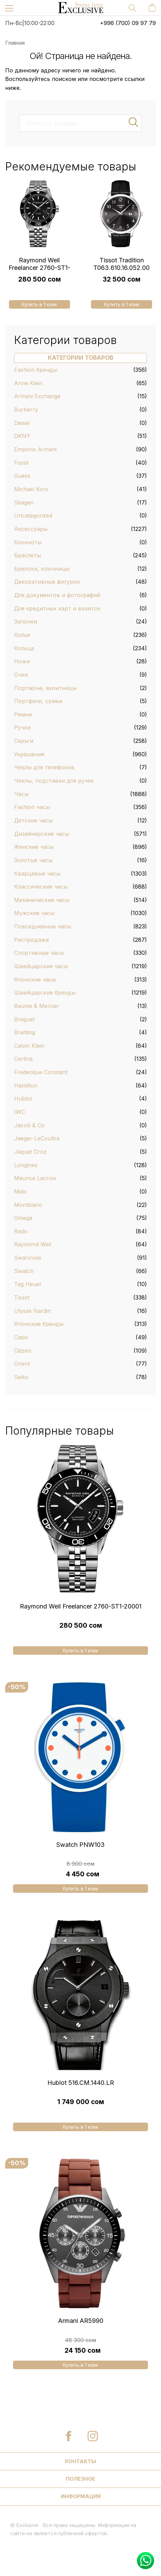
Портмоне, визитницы (45, 688)
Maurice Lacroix (35, 1178)
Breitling (24, 1032)
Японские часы (35, 979)
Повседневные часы (42, 926)
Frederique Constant (40, 1072)
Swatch (24, 1271)
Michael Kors (31, 489)
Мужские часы (34, 913)
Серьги (23, 740)
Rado (20, 1231)
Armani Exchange (37, 396)
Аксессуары (30, 528)
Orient (22, 1363)
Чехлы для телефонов (44, 767)
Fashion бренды (35, 369)
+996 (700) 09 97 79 (128, 23)
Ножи (22, 661)
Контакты (80, 2461)
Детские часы (33, 820)
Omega (23, 1217)
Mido (20, 1191)
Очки (21, 674)
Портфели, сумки (38, 701)
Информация (81, 2496)
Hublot (23, 1098)
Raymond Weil (32, 1244)
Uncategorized (33, 515)
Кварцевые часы (37, 873)
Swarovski (27, 1257)
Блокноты (28, 542)
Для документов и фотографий (57, 595)
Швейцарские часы (41, 966)
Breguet (24, 1019)
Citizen (22, 1350)
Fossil (21, 462)
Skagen (24, 502)
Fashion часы (32, 807)
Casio (21, 1337)
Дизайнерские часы (41, 833)
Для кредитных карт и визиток (57, 608)
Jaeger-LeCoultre (37, 1138)
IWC (19, 1111)
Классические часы (41, 886)
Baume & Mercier (36, 1005)
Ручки (22, 727)
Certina (23, 1058)
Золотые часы (33, 860)
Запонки (25, 621)
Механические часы (41, 900)
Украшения (29, 754)
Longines (25, 1165)
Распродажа (31, 939)
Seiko (21, 1377)
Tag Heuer (28, 1284)
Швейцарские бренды (45, 992)
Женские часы (34, 846)
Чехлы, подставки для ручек (54, 780)
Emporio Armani (35, 449)
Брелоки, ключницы (42, 568)
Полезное (80, 2479)
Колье (22, 634)
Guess (22, 475)
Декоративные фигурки (47, 581)
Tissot (22, 1297)
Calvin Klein (29, 1045)
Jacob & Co (29, 1125)
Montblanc (28, 1204)
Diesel (22, 422)
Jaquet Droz (30, 1151)
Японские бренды (39, 1323)
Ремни (23, 714)
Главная (15, 42)
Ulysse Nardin (32, 1310)
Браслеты (27, 555)
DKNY (22, 435)
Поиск (133, 122)
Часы (21, 794)
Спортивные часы (39, 952)
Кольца (24, 648)
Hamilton (25, 1085)
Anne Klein (28, 383)
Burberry (26, 409)
